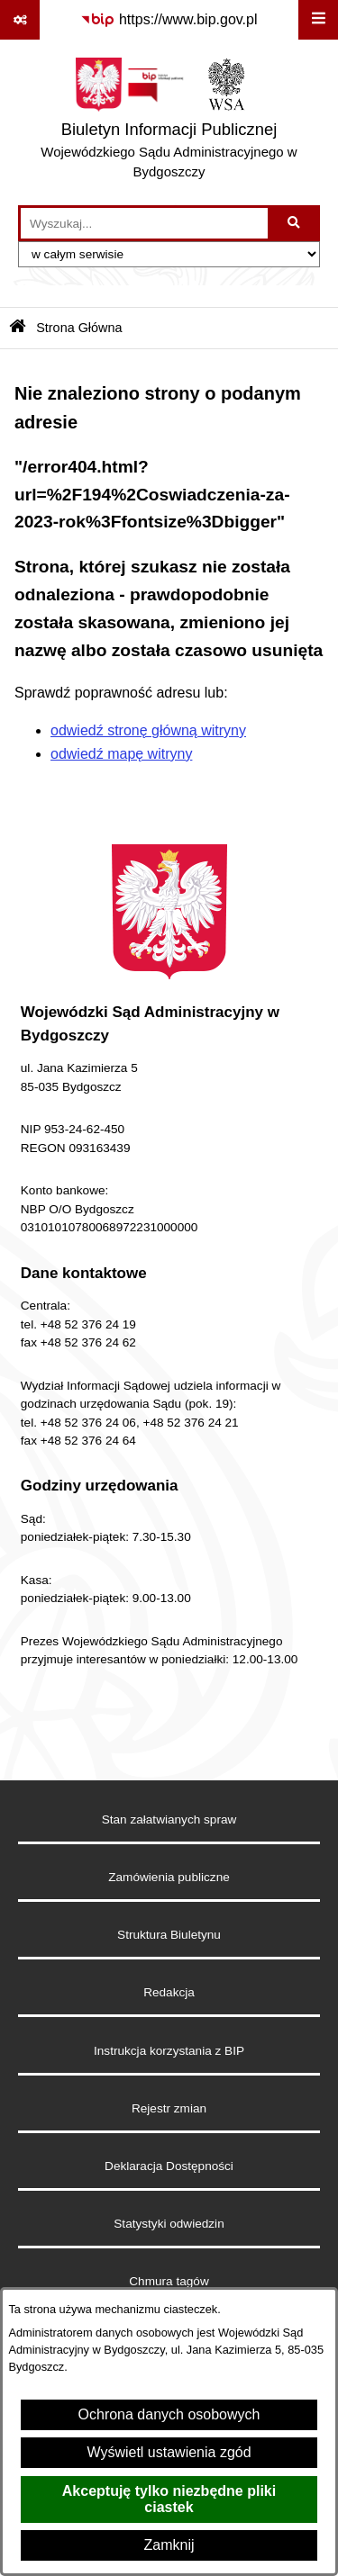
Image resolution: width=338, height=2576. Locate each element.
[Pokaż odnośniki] (20, 20)
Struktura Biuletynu (169, 1934)
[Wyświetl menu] (318, 20)
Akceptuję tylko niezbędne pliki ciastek (169, 2499)
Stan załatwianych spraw (169, 1819)
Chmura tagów (168, 2281)
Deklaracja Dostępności (169, 2166)
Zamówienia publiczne (169, 1877)
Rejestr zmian (169, 2108)
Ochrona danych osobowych (169, 2414)
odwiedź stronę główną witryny (148, 730)
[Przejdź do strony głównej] (169, 122)
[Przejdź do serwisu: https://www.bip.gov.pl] (169, 20)
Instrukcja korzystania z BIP (169, 2051)
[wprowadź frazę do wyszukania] (144, 223)
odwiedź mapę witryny (121, 753)
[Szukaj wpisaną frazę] (295, 223)
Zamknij (168, 2545)
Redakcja (169, 1992)
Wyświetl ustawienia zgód (169, 2452)
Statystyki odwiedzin (169, 2223)
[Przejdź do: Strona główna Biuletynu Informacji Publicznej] (17, 328)
